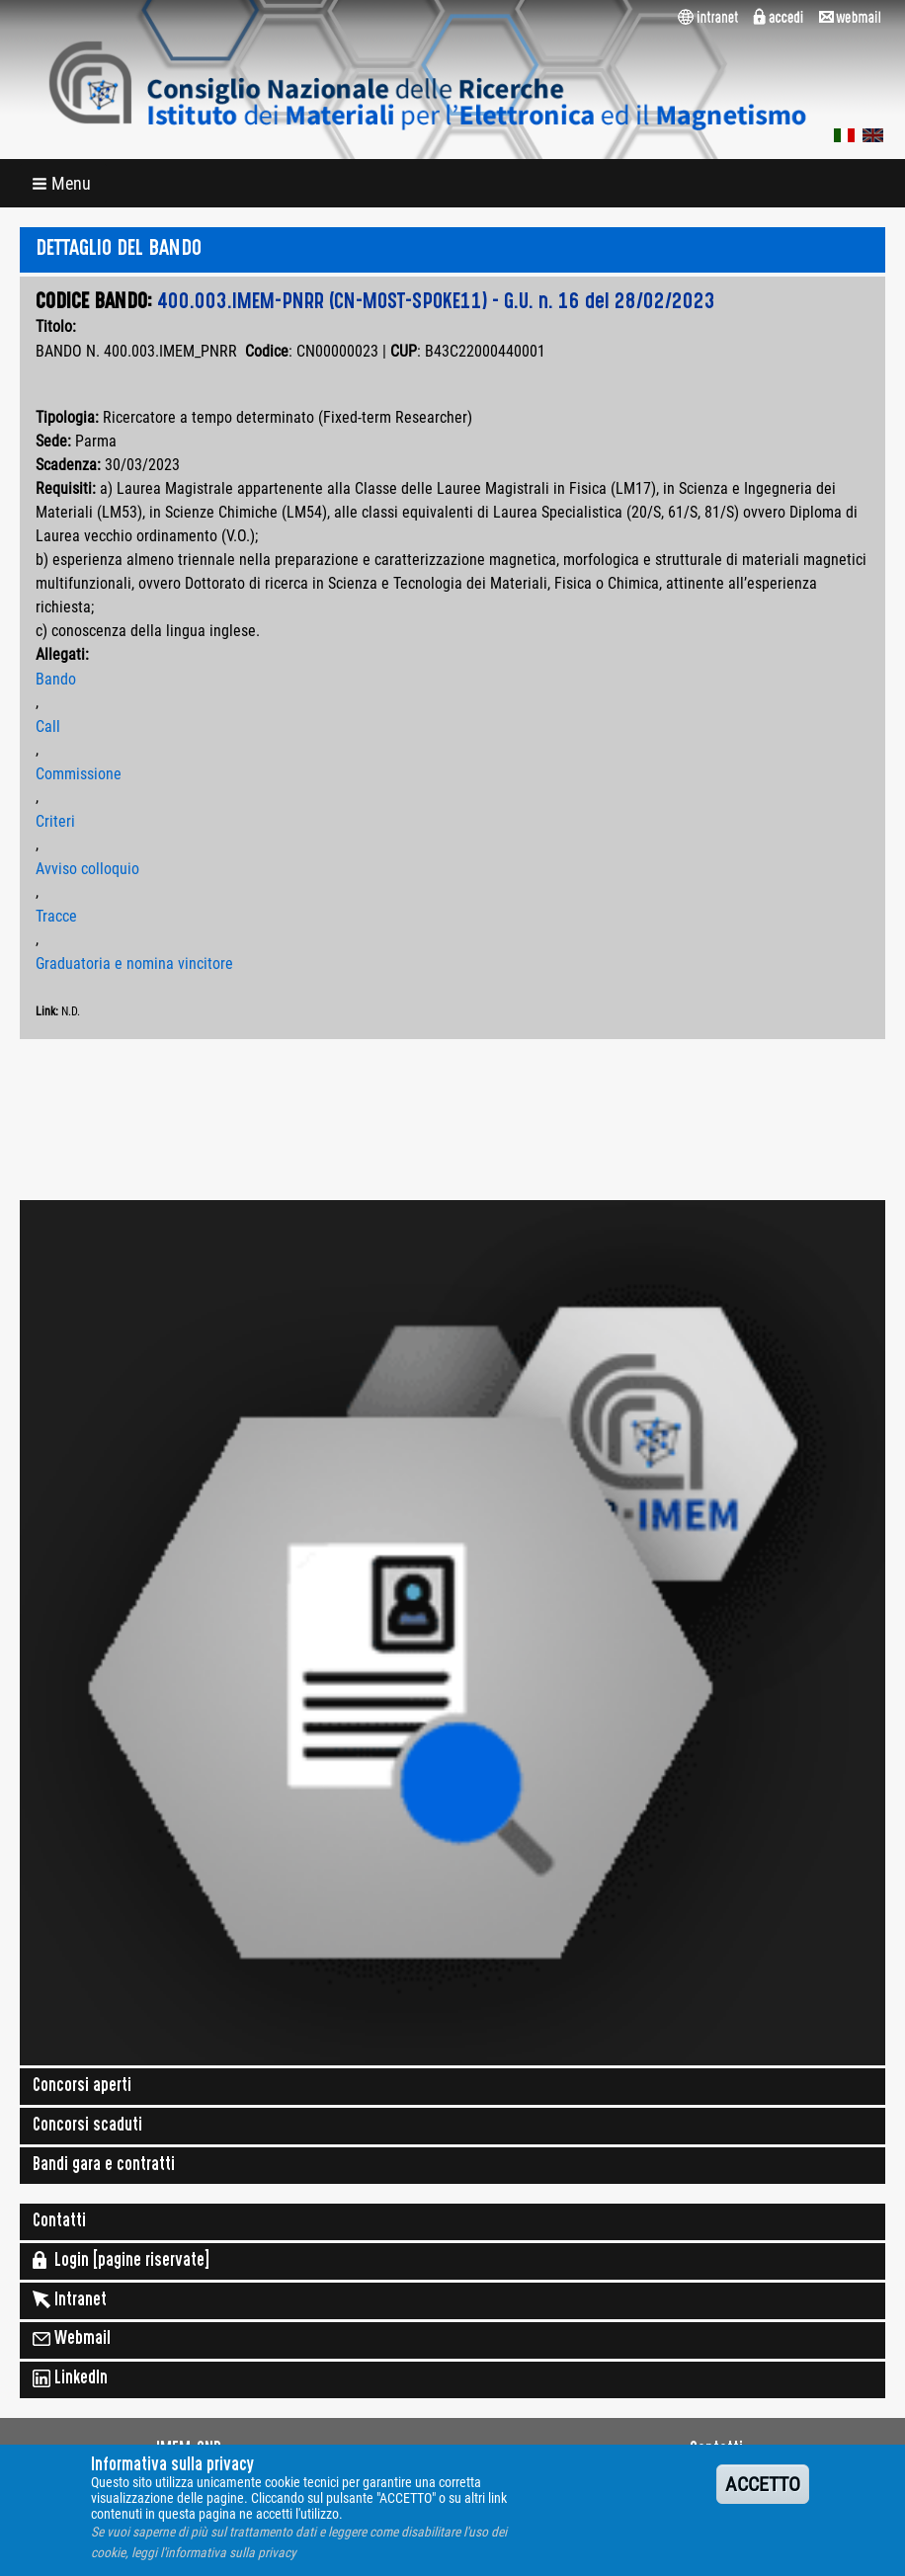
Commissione (79, 774)
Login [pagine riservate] (121, 2260)
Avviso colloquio (87, 868)
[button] (63, 183)
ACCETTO (762, 2496)
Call (48, 726)
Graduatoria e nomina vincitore (134, 963)
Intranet (70, 2299)
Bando (56, 679)
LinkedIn (70, 2378)
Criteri (55, 821)
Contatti (59, 2222)
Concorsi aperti (82, 2087)
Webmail (72, 2339)
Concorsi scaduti (87, 2127)
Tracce (56, 916)
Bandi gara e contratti (104, 2166)
